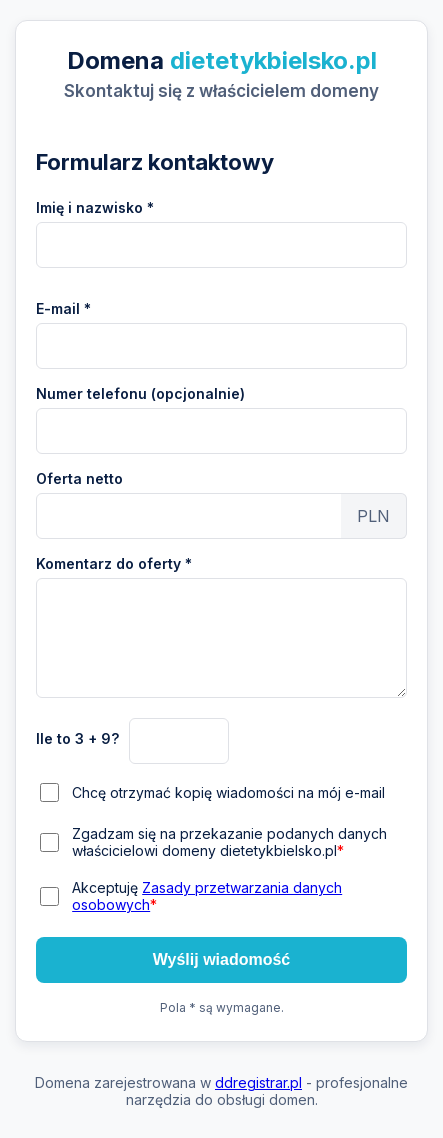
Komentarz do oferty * (114, 563)
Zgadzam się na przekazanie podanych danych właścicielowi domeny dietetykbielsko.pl (229, 842)
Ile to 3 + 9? (77, 738)
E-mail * (63, 308)
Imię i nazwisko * (95, 207)
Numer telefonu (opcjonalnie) (140, 393)
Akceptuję (207, 896)
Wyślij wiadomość (222, 959)
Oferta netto (79, 478)
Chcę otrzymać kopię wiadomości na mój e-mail (228, 792)
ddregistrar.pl (258, 1082)
